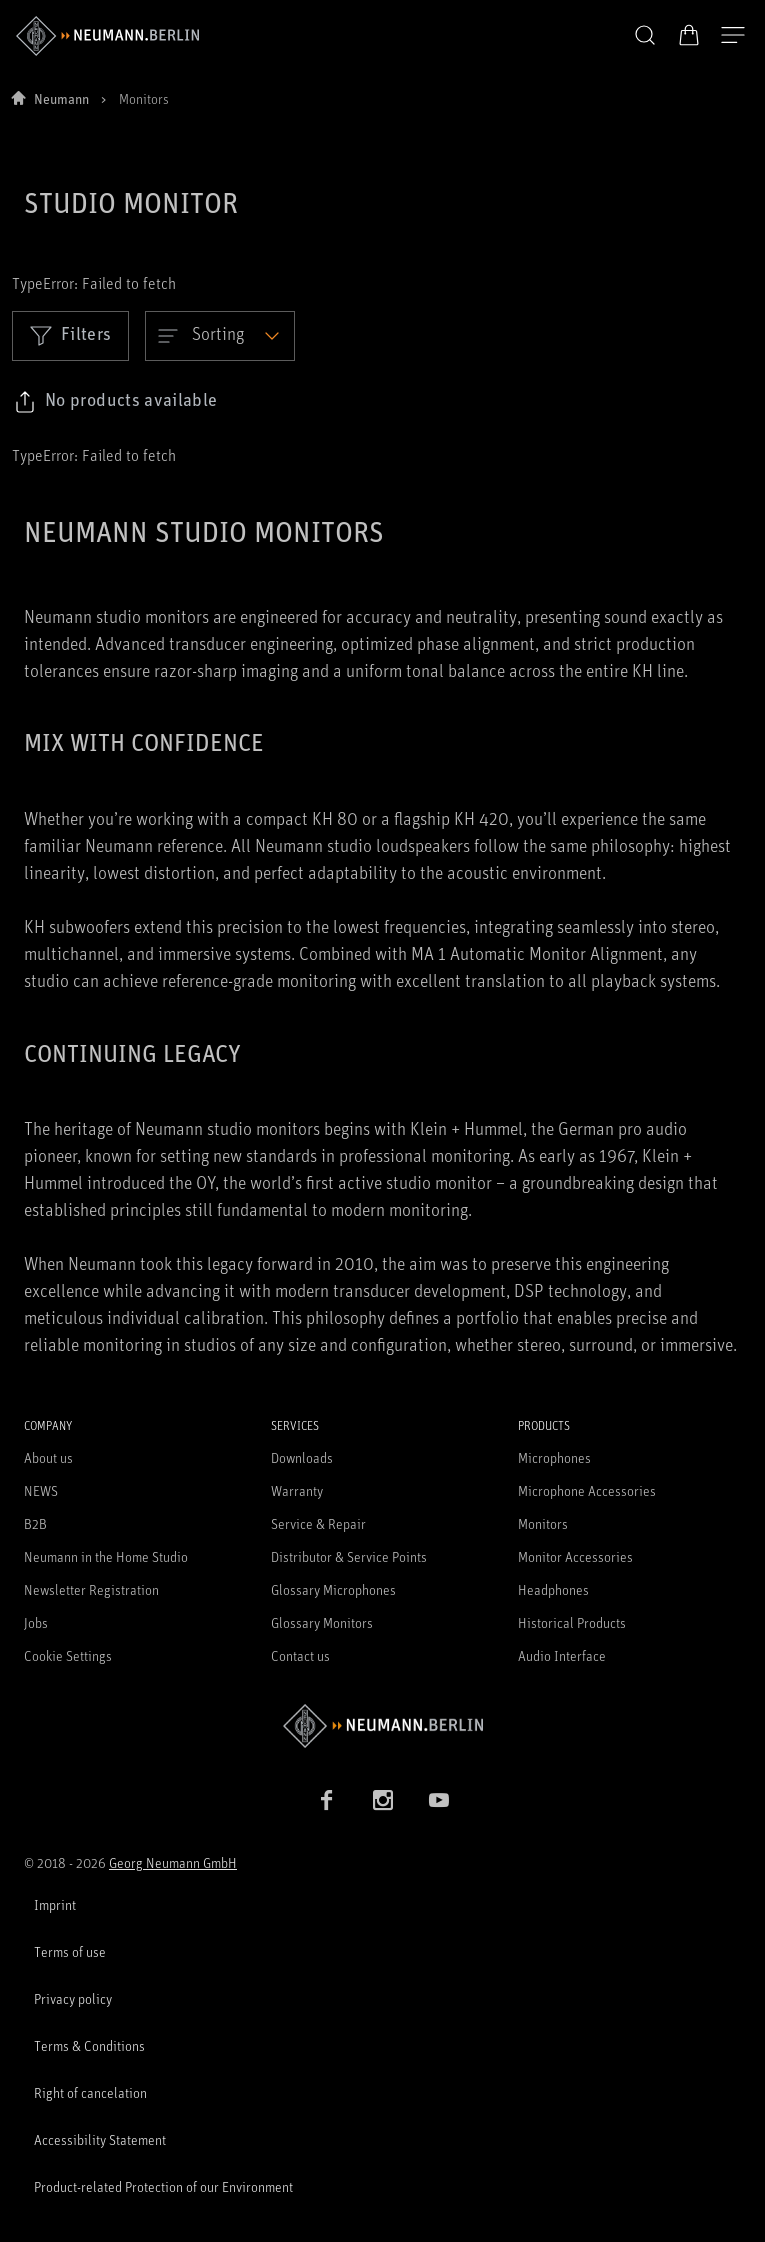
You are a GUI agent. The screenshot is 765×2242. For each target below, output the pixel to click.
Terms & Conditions (89, 2045)
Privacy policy (73, 1998)
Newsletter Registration (91, 1589)
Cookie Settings (68, 1655)
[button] (645, 36)
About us (48, 1457)
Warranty (297, 1490)
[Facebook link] (327, 1800)
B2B (35, 1523)
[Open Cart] (689, 35)
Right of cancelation (90, 2092)
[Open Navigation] (733, 36)
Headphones (553, 1589)
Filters (70, 335)
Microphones (554, 1457)
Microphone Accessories (587, 1490)
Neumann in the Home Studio (106, 1556)
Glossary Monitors (322, 1622)
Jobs (36, 1622)
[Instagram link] (383, 1800)
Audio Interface (562, 1655)
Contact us (300, 1655)
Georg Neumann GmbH (173, 1862)
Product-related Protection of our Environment (163, 2186)
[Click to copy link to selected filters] (115, 402)
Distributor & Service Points (349, 1556)
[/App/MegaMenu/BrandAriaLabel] (107, 36)
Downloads (302, 1457)
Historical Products (572, 1622)
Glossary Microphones (333, 1589)
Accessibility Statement (100, 2139)
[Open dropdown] (220, 336)
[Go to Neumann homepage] (382, 1725)
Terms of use (70, 1951)
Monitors (543, 1523)
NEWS (41, 1490)
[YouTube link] (439, 1800)
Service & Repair (318, 1523)
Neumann (61, 98)
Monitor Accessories (575, 1556)
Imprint (55, 1904)
